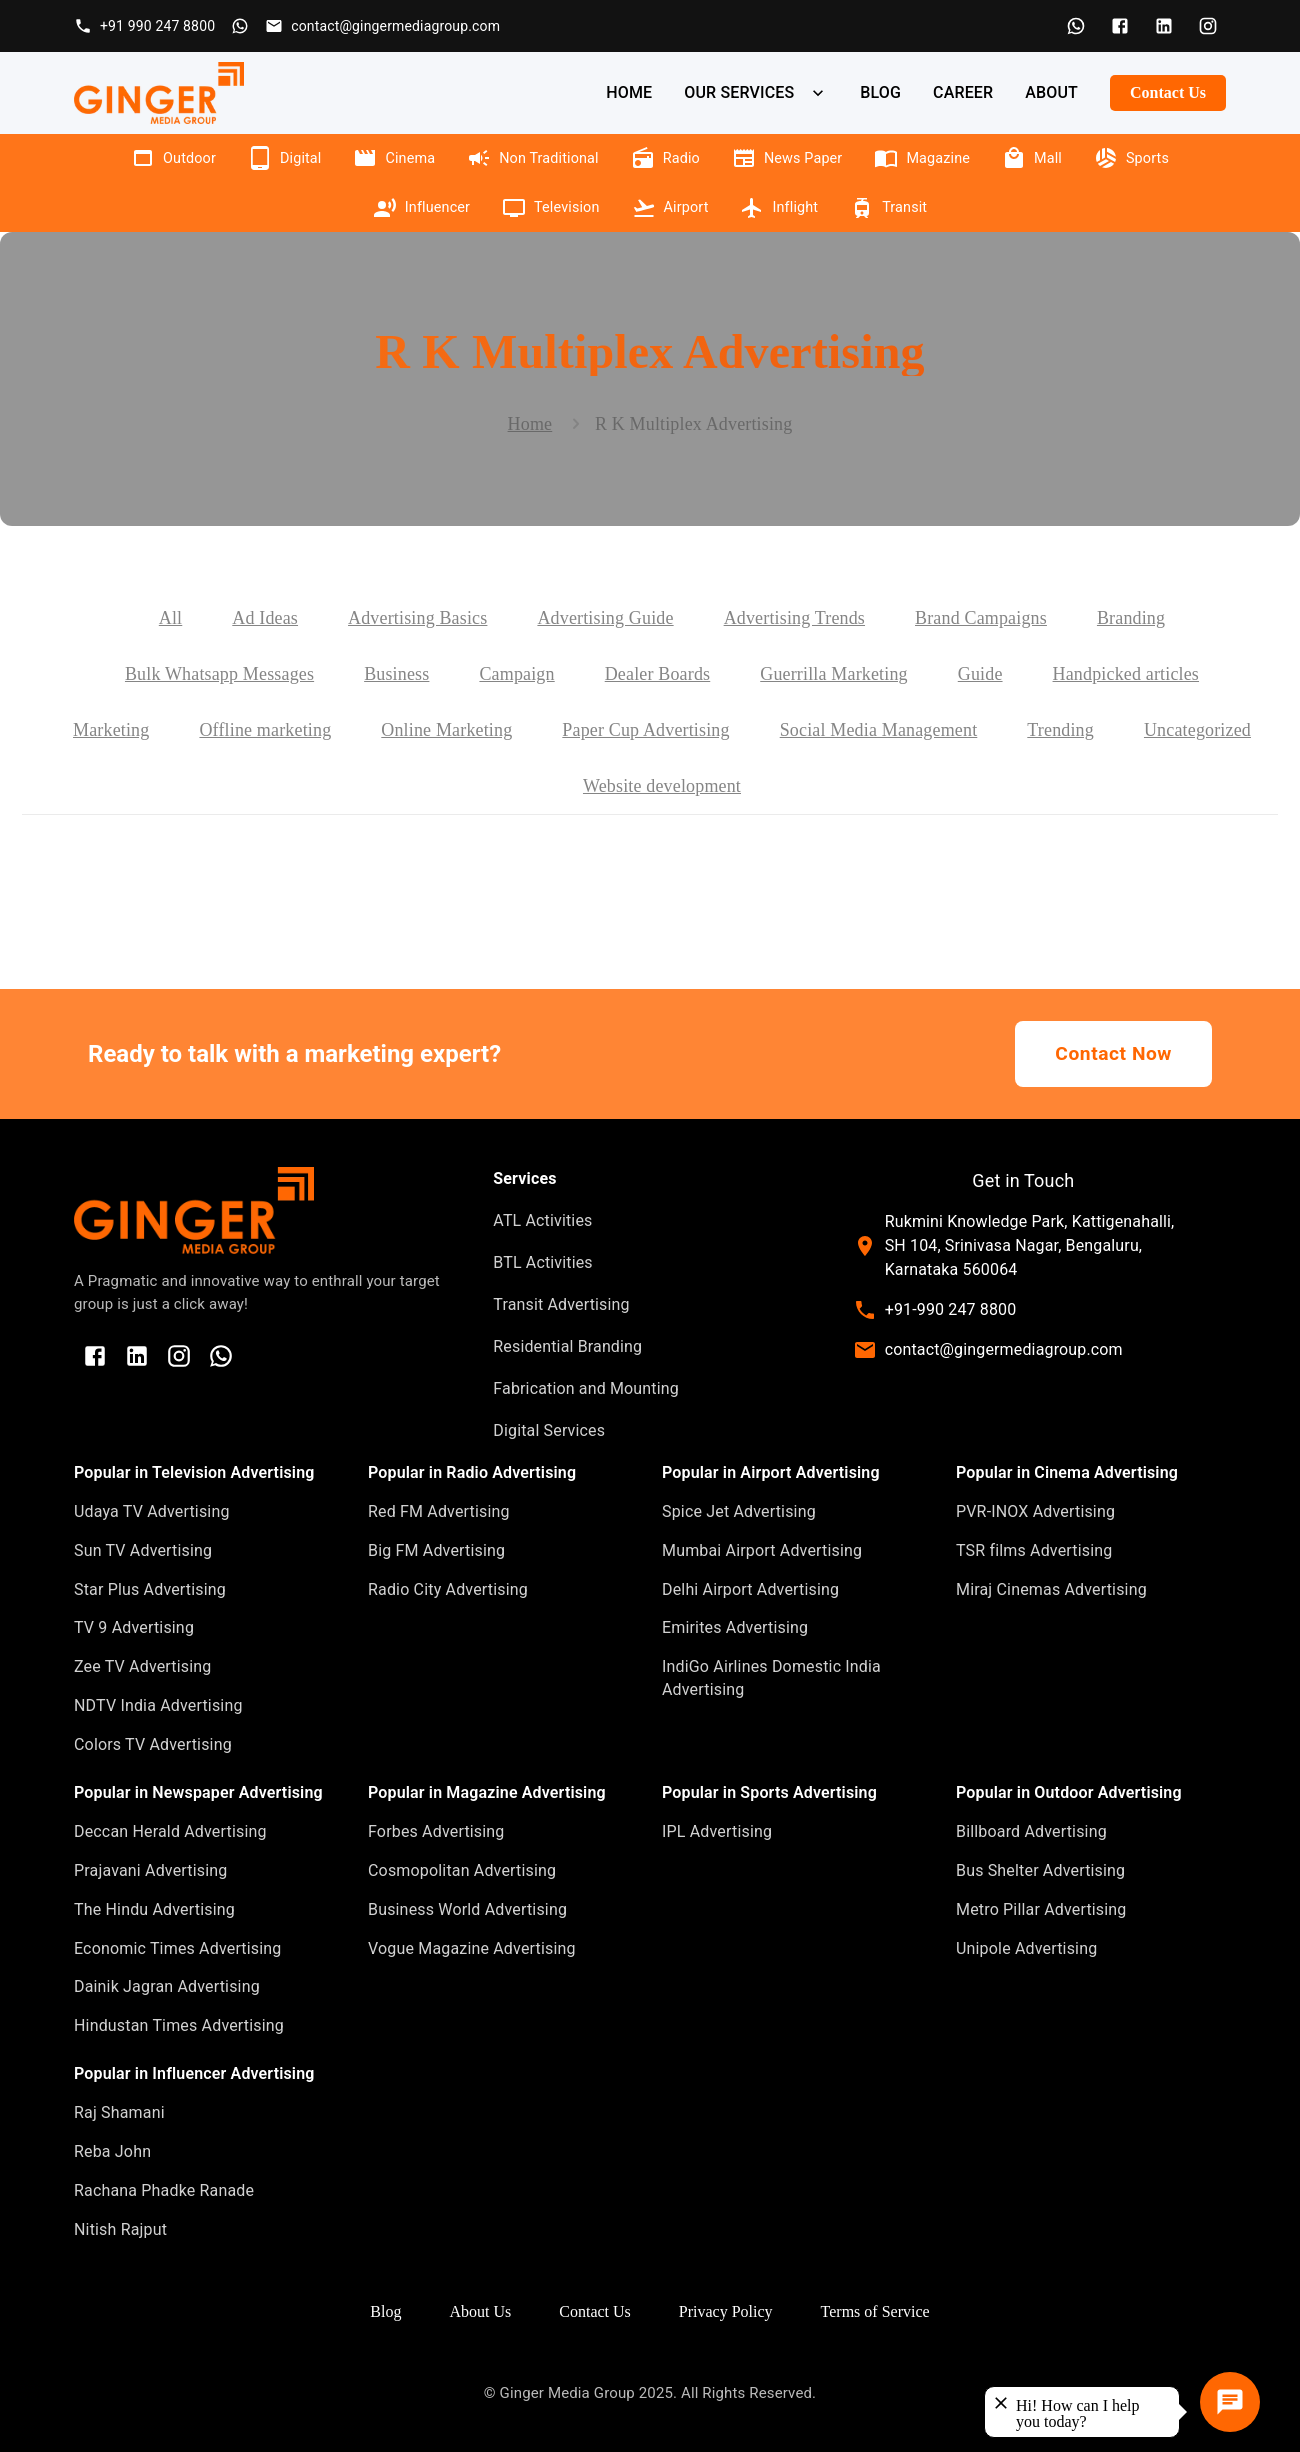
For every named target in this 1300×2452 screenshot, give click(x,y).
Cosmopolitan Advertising (462, 1870)
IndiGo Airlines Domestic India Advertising (771, 1678)
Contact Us (1168, 92)
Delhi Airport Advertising (750, 1589)
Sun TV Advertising (143, 1550)
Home (530, 424)
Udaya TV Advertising (152, 1511)
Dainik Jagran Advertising (167, 1986)
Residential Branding (567, 1346)
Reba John (112, 2151)
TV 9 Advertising (134, 1627)
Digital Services (549, 1430)
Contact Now (1113, 1054)
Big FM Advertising (436, 1550)
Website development (662, 786)
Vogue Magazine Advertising (472, 1948)
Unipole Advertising (1026, 1948)
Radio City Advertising (448, 1589)
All (170, 618)
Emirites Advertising (735, 1627)
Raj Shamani (119, 2112)
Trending (1060, 730)
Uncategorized (1197, 730)
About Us (480, 2311)
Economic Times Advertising (178, 1948)
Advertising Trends (794, 618)
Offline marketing (265, 730)
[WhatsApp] (1076, 26)
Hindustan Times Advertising (179, 2025)
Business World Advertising (467, 1909)
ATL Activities (542, 1220)
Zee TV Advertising (142, 1666)
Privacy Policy (726, 2311)
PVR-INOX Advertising (1035, 1511)
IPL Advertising (717, 1831)
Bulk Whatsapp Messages (219, 674)
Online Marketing (446, 730)
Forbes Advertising (436, 1831)
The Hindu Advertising (154, 1909)
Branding (1131, 618)
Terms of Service (875, 2311)
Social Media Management (879, 730)
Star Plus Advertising (150, 1589)
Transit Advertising (561, 1304)
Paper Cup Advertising (645, 730)
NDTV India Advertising (158, 1705)
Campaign (516, 674)
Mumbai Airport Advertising (762, 1550)
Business (396, 674)
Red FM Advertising (439, 1511)
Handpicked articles (1126, 674)
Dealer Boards (658, 674)
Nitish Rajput (120, 2229)
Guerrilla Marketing (834, 674)
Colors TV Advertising (153, 1744)
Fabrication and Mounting (586, 1388)
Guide (980, 674)
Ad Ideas (265, 618)
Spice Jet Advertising (739, 1511)
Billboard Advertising (1031, 1831)
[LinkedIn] (1164, 26)
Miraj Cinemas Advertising (1051, 1589)
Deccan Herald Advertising (170, 1831)
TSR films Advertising (1034, 1550)
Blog (385, 2311)
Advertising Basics (417, 618)
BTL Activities (542, 1262)
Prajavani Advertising (150, 1870)
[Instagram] (1208, 26)
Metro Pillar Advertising (1041, 1909)
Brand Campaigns (981, 618)
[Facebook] (1120, 26)
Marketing (111, 730)
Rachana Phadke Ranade (164, 2190)
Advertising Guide (605, 618)
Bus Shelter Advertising (1040, 1870)
